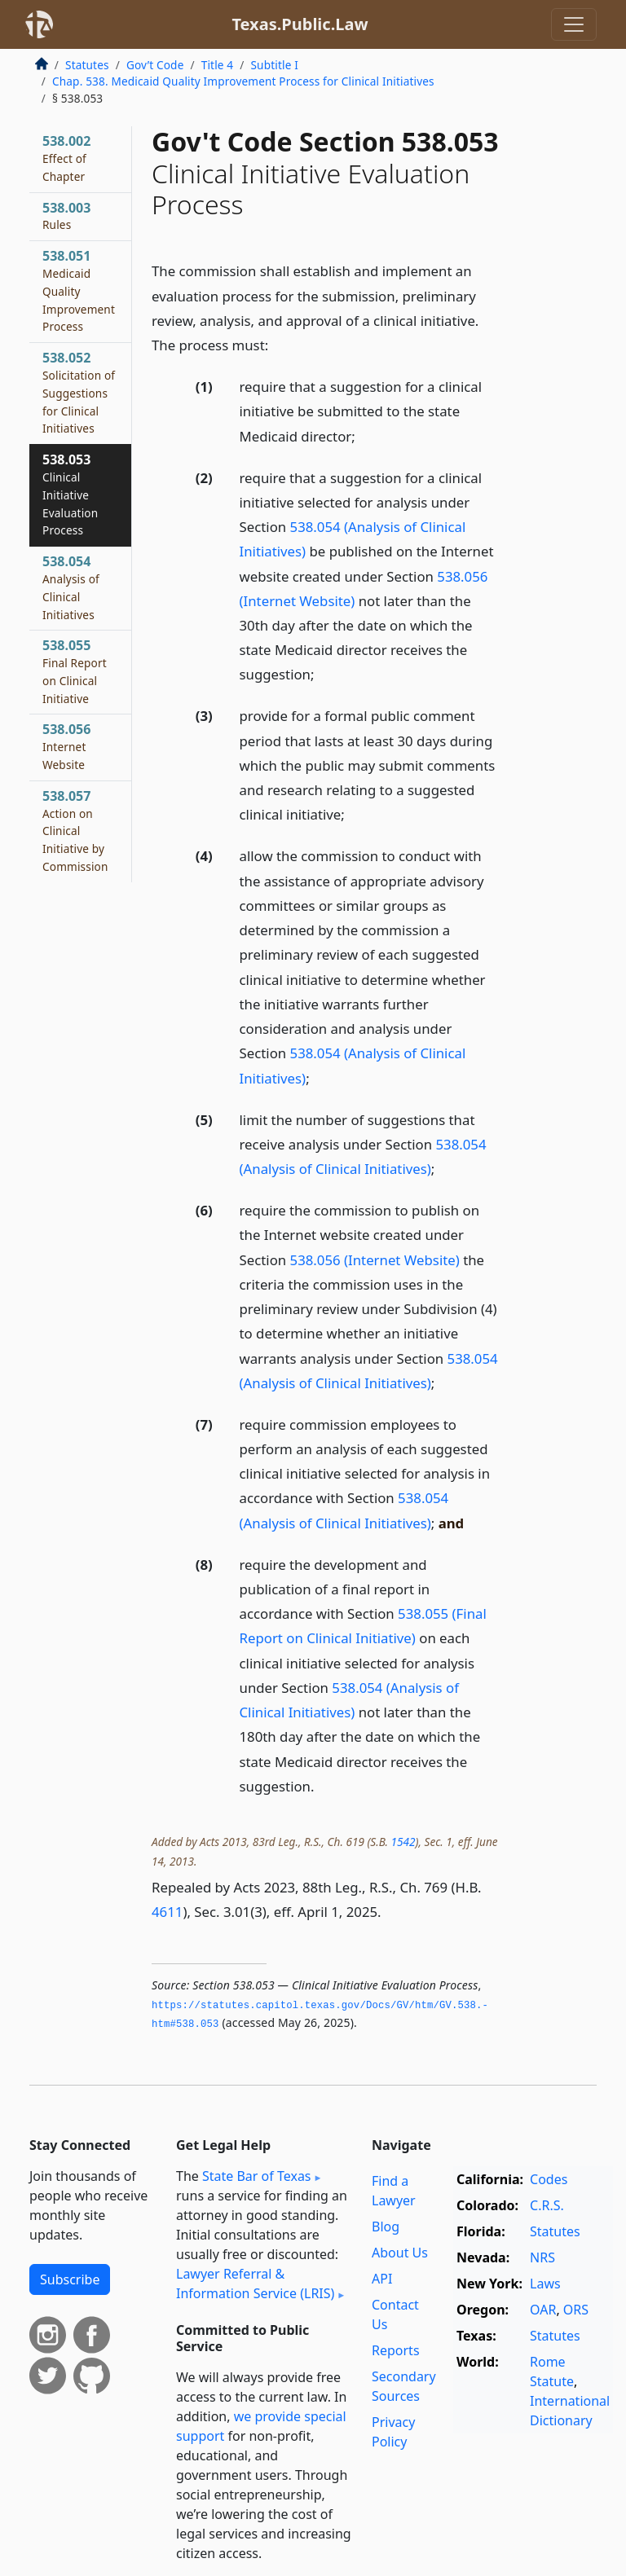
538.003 (66, 216)
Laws (545, 2283)
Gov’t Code (155, 65)
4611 (167, 1911)
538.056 (66, 746)
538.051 (78, 290)
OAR (543, 2310)
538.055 (74, 671)
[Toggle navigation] (574, 24)
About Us (400, 2253)
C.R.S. (547, 2205)
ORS (576, 2310)
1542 (403, 1841)
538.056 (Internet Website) (375, 1260)
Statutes (87, 65)
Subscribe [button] (69, 2279)
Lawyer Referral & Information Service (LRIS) (255, 2283)
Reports (396, 2350)
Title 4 (217, 65)
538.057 (75, 830)
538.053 (70, 494)
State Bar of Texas (256, 2176)
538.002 (66, 158)
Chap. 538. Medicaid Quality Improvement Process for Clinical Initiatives (243, 81)
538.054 (70, 587)
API (382, 2279)
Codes (548, 2179)
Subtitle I (274, 65)
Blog (385, 2226)
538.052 (78, 392)
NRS (542, 2257)
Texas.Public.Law (299, 24)
